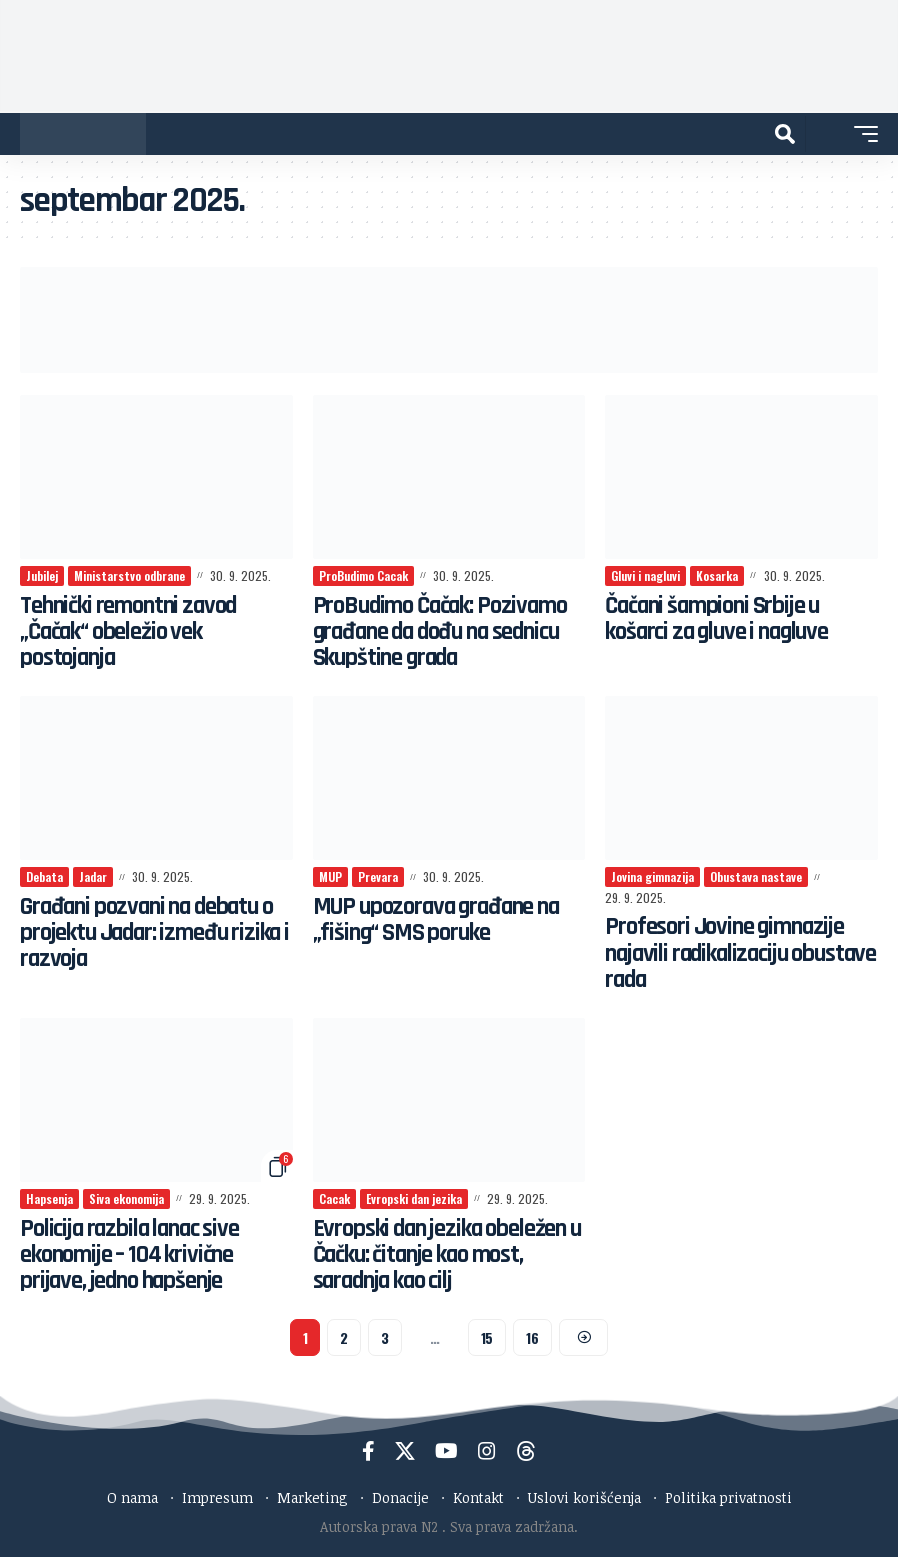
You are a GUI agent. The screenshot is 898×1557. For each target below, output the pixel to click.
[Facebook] (368, 1451)
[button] (785, 134)
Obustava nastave (756, 876)
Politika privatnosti (728, 1497)
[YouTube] (446, 1451)
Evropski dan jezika (414, 1198)
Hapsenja (49, 1198)
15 (487, 1337)
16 (532, 1337)
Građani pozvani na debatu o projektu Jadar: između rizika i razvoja (155, 933)
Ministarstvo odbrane (129, 575)
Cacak (334, 1198)
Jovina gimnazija (652, 876)
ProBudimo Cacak (363, 575)
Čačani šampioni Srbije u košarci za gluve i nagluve (722, 619)
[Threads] (526, 1451)
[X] (405, 1451)
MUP (330, 876)
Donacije (400, 1497)
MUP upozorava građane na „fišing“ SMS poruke (441, 920)
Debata (44, 876)
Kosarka (717, 575)
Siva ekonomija (126, 1198)
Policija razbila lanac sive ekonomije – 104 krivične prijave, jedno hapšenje (133, 1255)
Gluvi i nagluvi (645, 575)
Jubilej (42, 575)
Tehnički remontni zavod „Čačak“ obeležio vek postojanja (130, 632)
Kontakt (478, 1497)
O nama (132, 1497)
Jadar (93, 876)
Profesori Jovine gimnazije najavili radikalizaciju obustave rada (727, 953)
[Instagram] (487, 1451)
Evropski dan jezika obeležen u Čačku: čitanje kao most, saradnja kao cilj (442, 1255)
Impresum (217, 1497)
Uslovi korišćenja (584, 1497)
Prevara (378, 876)
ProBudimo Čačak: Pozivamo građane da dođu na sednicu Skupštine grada (443, 632)
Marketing (312, 1497)
